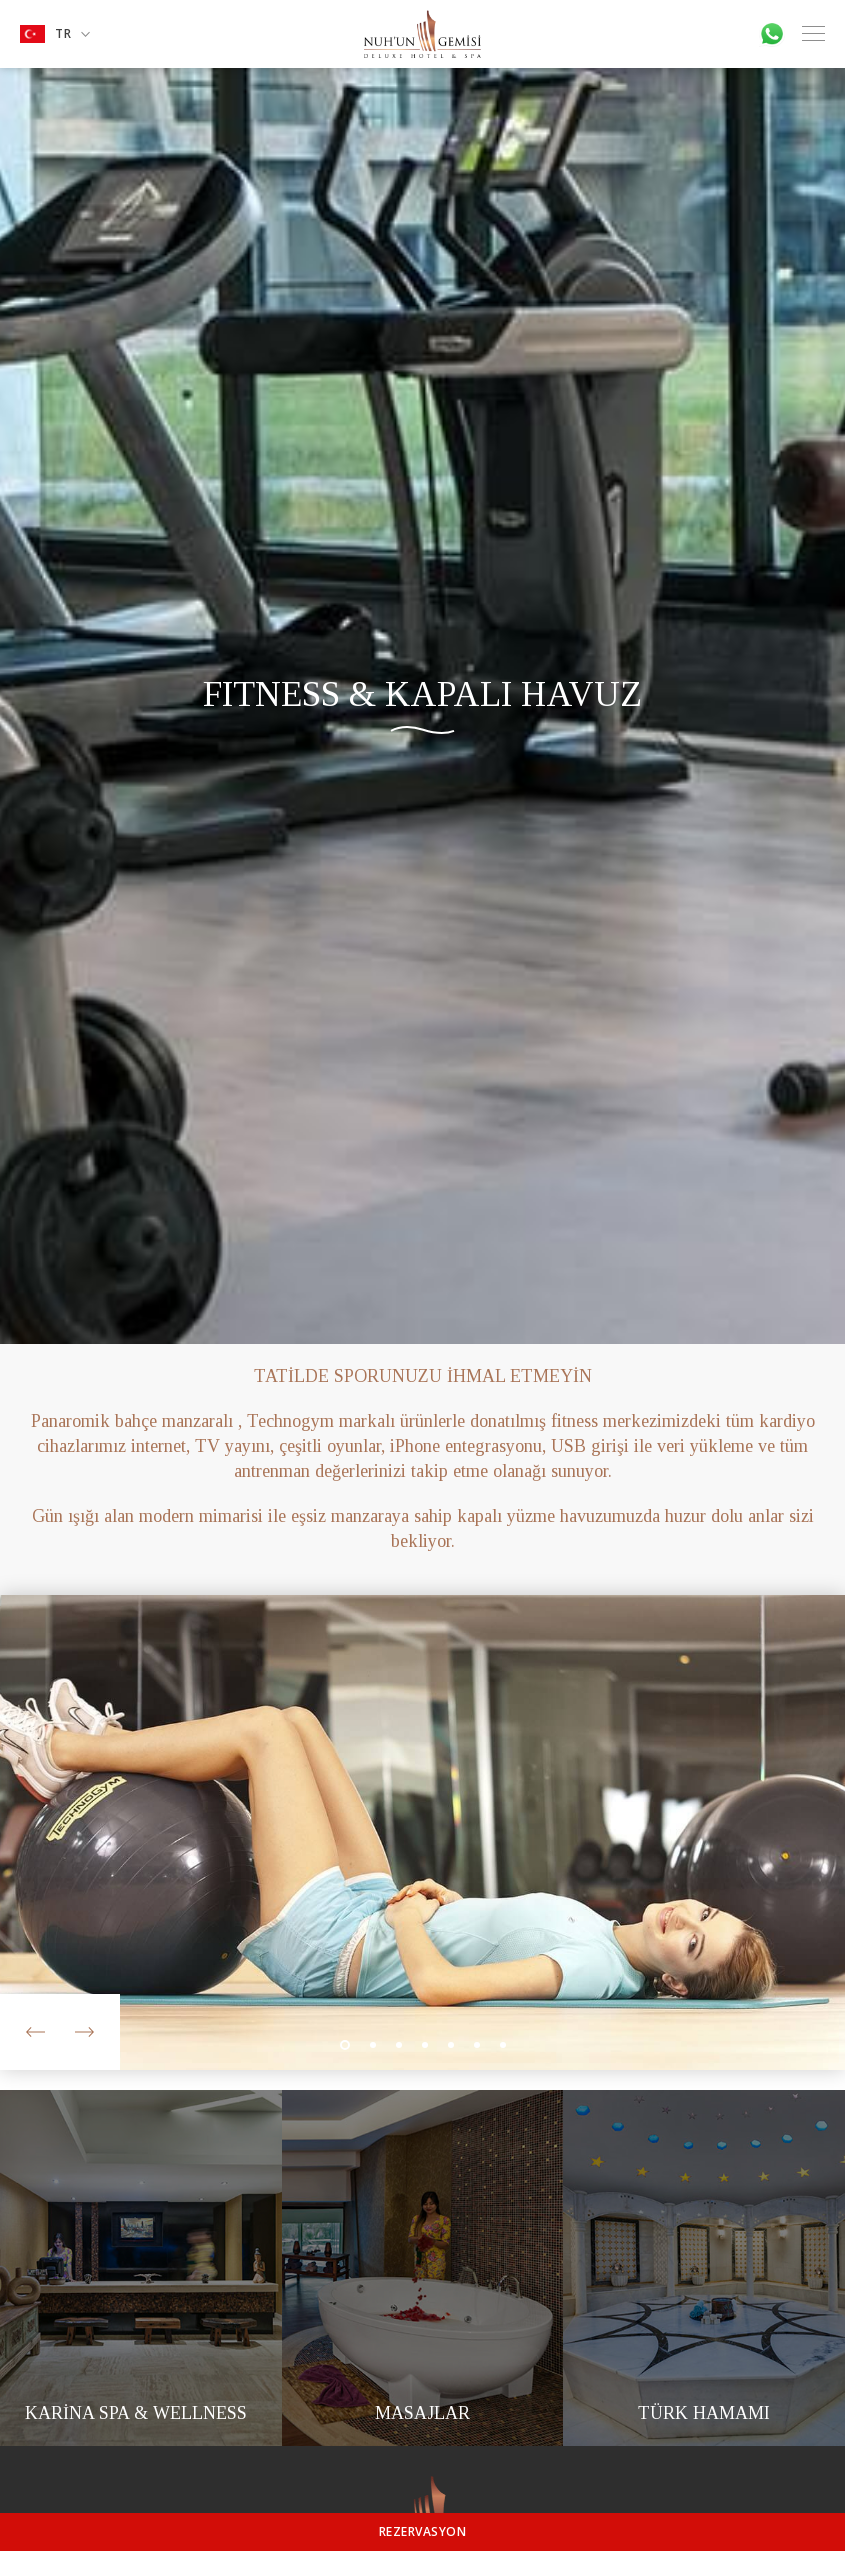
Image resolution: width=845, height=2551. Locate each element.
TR (55, 34)
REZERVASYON (423, 2531)
